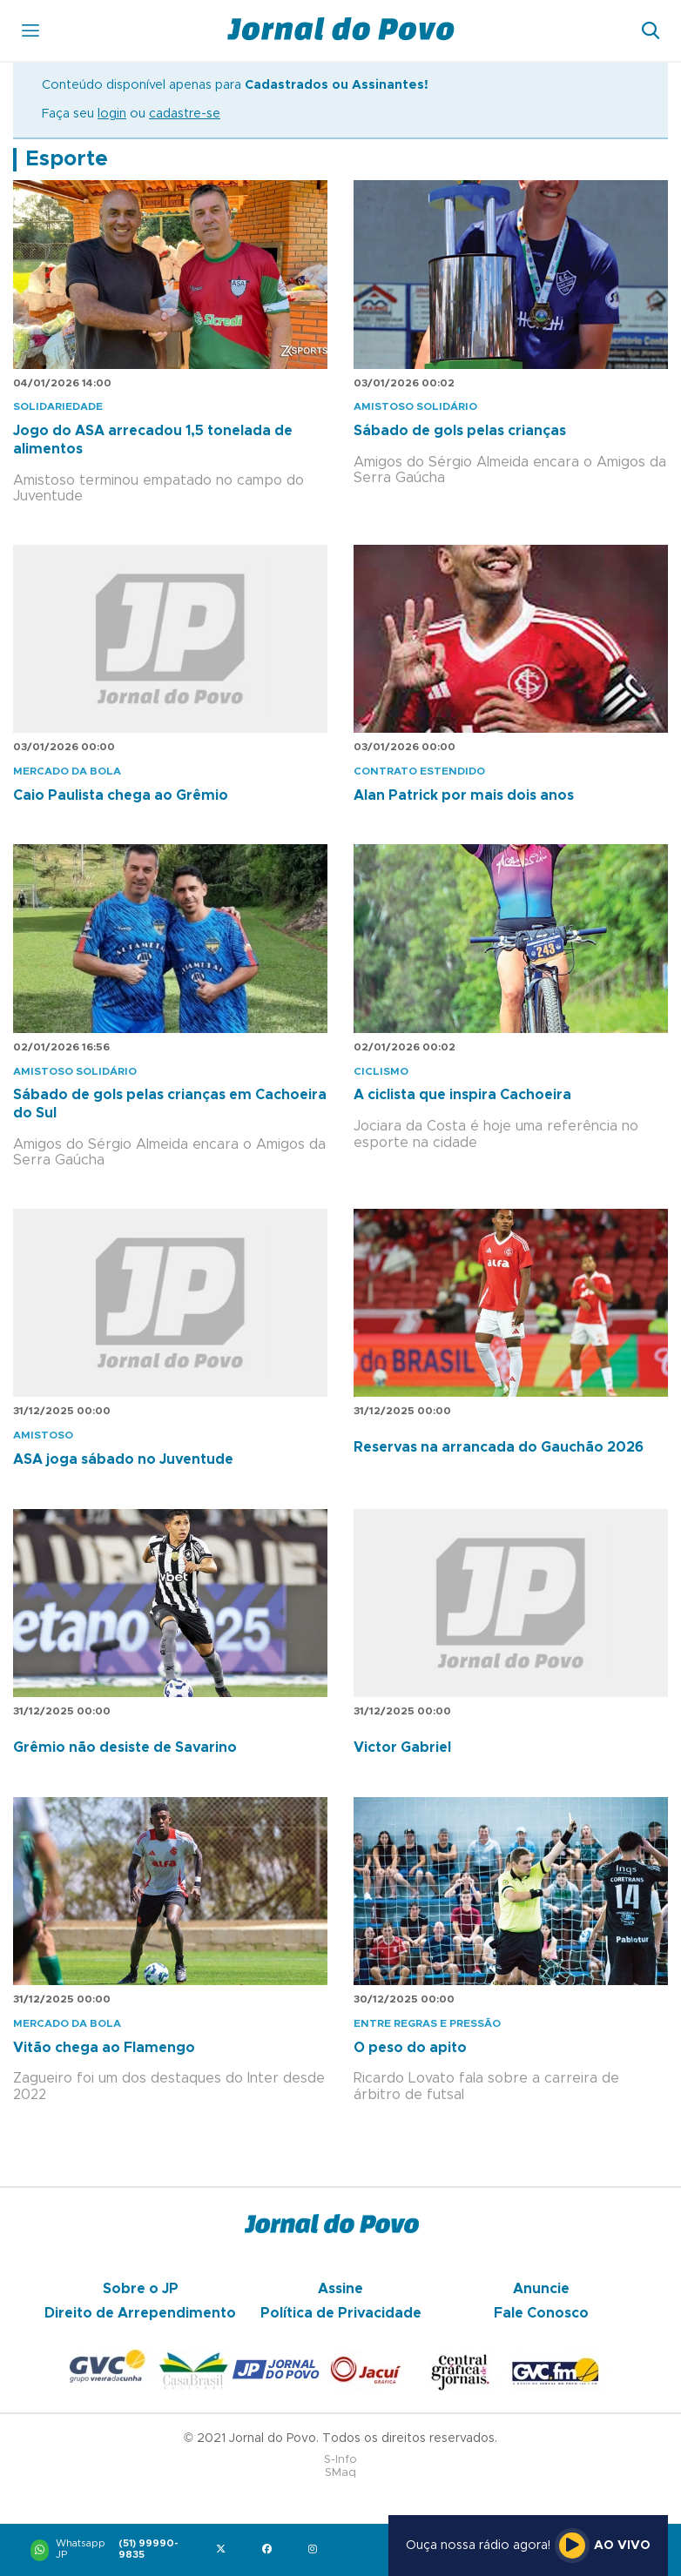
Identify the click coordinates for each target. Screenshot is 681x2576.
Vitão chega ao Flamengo (104, 2048)
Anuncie (541, 2289)
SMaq (340, 2473)
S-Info (340, 2459)
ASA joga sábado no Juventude (123, 1459)
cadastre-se (184, 114)
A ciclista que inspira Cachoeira (462, 1095)
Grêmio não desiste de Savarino (125, 1747)
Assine (340, 2289)
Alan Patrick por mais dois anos (464, 795)
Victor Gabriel (402, 1747)
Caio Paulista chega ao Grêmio (120, 795)
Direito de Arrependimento (140, 2313)
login (112, 114)
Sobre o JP (141, 2289)
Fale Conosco (541, 2313)
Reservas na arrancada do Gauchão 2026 (499, 1447)
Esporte (66, 159)
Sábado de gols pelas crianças (460, 431)
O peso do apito (410, 2048)
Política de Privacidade (340, 2313)
